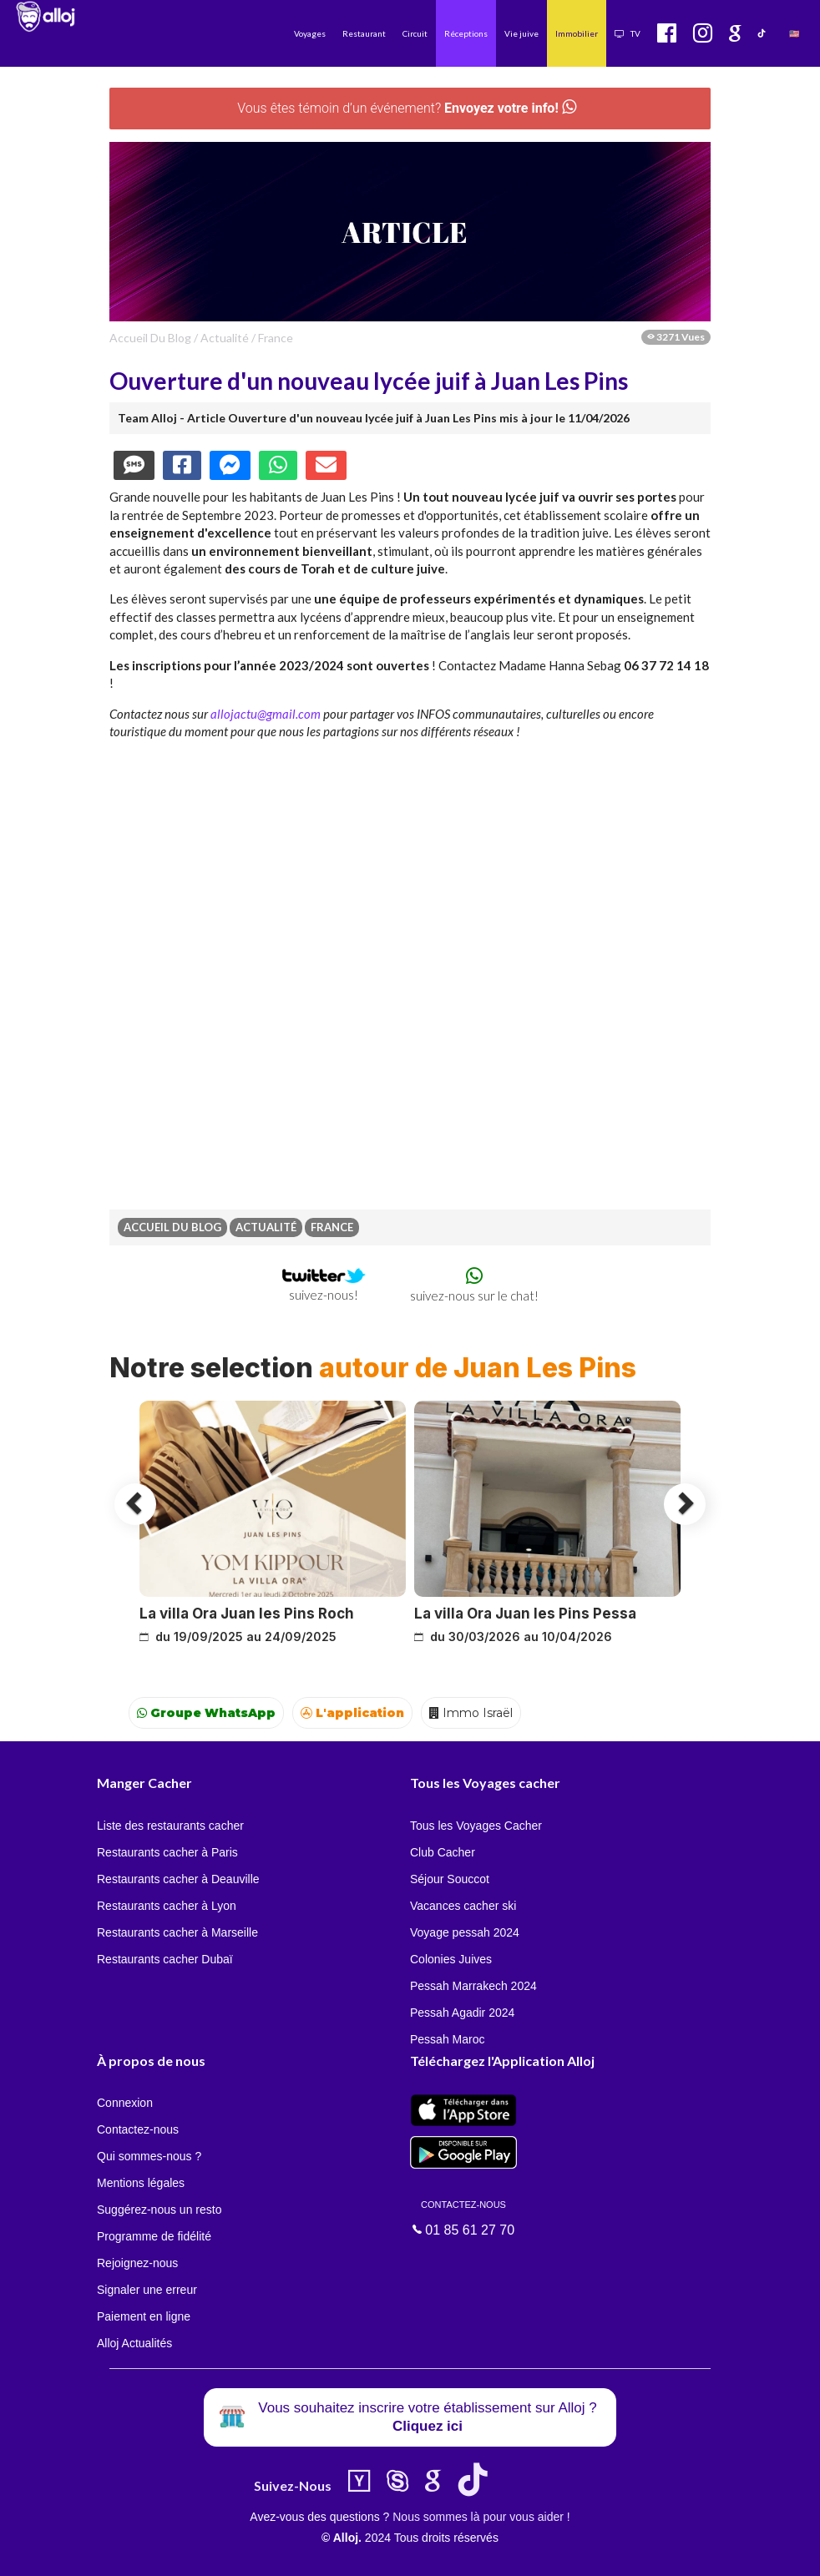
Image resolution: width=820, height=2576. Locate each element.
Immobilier (576, 33)
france (275, 338)
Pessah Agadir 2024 (462, 2012)
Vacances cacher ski (463, 1905)
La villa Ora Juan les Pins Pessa (525, 1613)
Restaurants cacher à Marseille (177, 1932)
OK (367, 2551)
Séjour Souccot (449, 1879)
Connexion (125, 2102)
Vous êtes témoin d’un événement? (406, 108)
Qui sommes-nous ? (149, 2156)
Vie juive (521, 33)
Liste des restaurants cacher (170, 1825)
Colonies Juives (451, 1959)
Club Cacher (442, 1852)
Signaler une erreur (147, 2289)
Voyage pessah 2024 (464, 1932)
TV (627, 33)
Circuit (415, 33)
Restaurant (364, 33)
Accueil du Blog (150, 338)
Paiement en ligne (143, 2316)
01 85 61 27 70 (463, 2217)
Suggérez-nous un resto (159, 2209)
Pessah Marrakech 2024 (473, 1986)
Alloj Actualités (134, 2343)
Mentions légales (141, 2183)
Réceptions (466, 33)
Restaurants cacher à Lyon (166, 1905)
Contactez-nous (138, 2129)
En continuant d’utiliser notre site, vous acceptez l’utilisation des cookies (178, 2551)
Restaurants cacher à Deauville (178, 1879)
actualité (224, 338)
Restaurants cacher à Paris (167, 1852)
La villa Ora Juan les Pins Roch (246, 1613)
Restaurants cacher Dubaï (165, 1959)
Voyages (310, 33)
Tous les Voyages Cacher (476, 1825)
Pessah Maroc (447, 2039)
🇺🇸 (794, 33)
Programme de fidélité (154, 2236)
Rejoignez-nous (137, 2263)
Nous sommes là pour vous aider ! (480, 2516)
